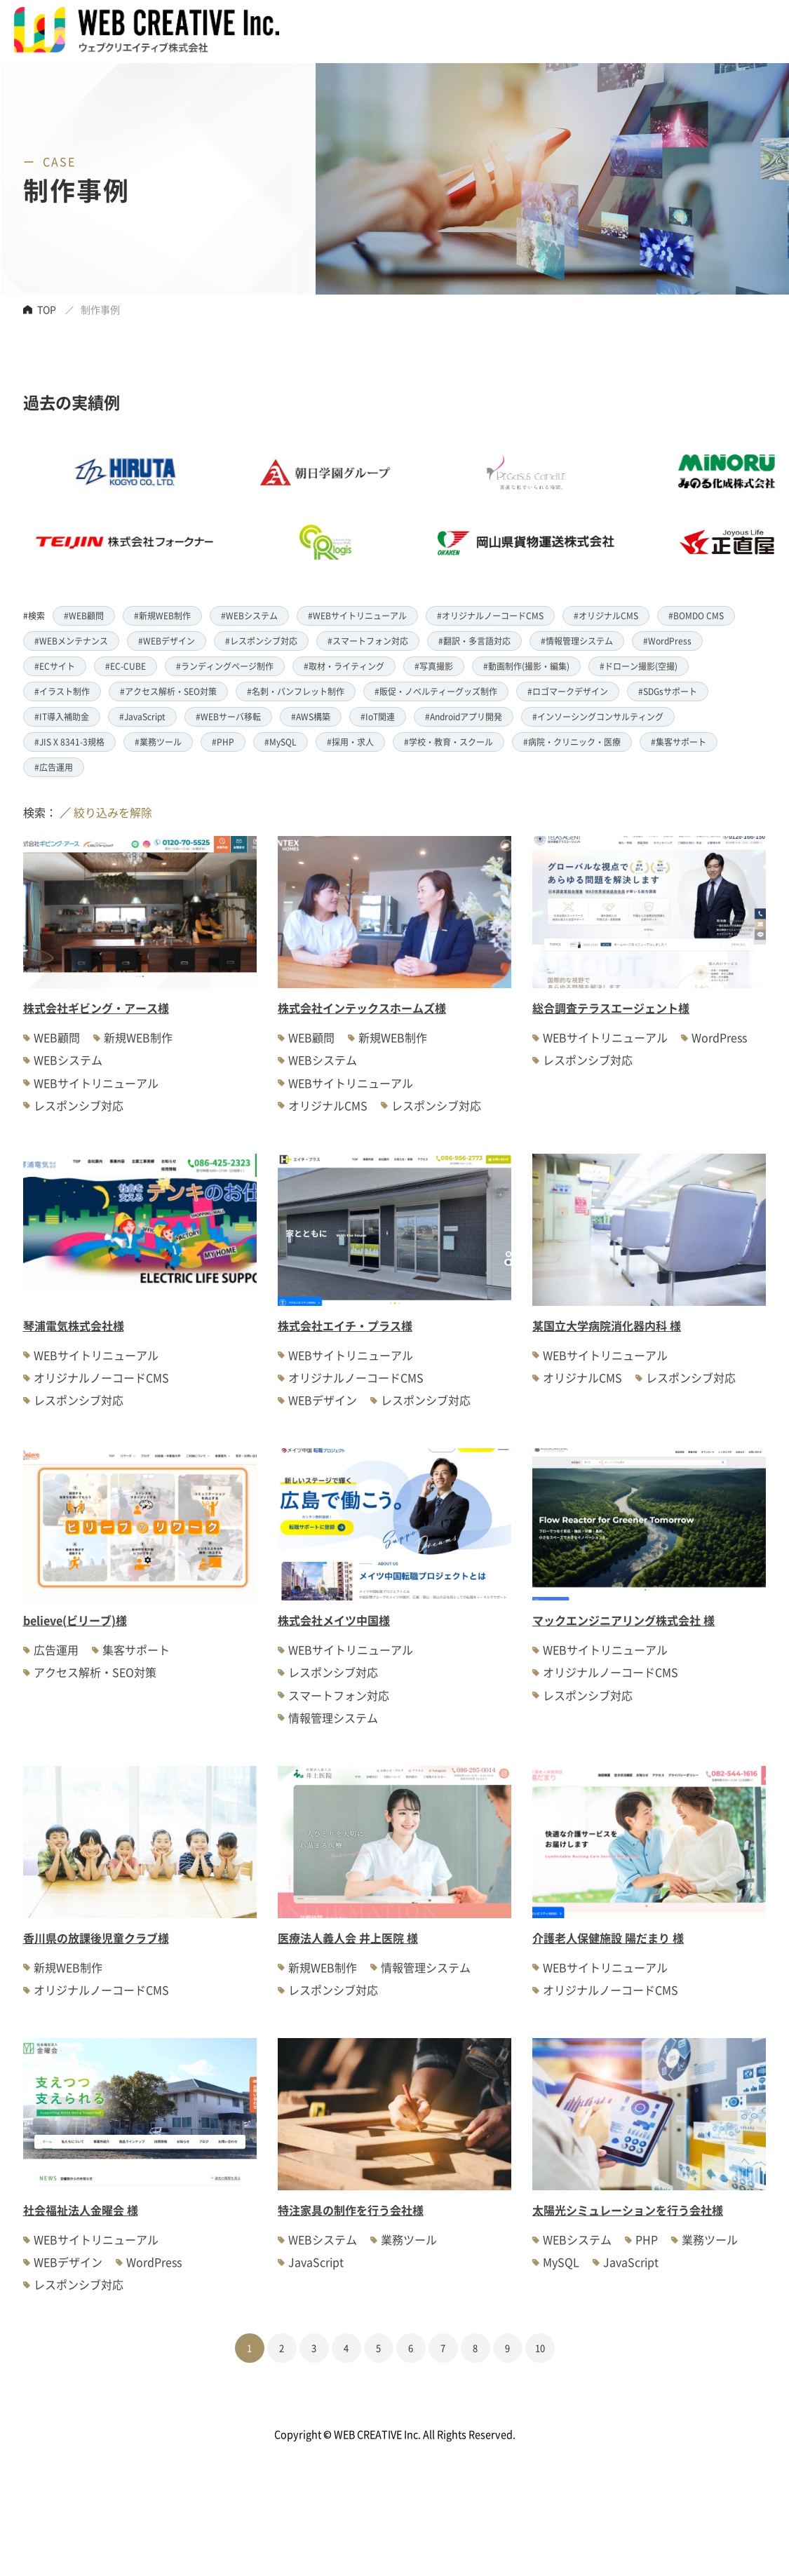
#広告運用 (53, 767)
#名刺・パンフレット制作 (295, 691)
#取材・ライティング (344, 666)
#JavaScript (142, 716)
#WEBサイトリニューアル (357, 615)
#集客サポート (678, 742)
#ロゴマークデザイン (567, 691)
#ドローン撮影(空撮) (638, 666)
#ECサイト (54, 666)
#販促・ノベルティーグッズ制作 (436, 691)
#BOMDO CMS (696, 615)
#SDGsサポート (667, 691)
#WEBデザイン (166, 641)
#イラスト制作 (62, 691)
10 (540, 2347)
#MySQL (280, 742)
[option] (355, 507)
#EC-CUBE (125, 666)
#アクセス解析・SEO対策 (168, 691)
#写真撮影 (433, 666)
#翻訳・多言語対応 (474, 641)
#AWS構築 (310, 716)
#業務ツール (158, 742)
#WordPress (667, 641)
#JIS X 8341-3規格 (69, 742)
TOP (46, 309)
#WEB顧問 (84, 615)
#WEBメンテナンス (71, 641)
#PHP (223, 742)
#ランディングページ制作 (225, 666)
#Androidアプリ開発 (463, 716)
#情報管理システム (577, 641)
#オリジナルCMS (606, 615)
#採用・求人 (350, 742)
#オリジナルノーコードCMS (490, 615)
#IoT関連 (377, 716)
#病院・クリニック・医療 (572, 742)
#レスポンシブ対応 (261, 641)
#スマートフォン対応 (368, 641)
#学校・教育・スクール (448, 742)
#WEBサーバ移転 (228, 716)
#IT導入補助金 (61, 716)
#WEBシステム (249, 615)
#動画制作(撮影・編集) (526, 666)
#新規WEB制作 (162, 615)
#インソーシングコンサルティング (597, 716)
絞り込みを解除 (113, 812)
